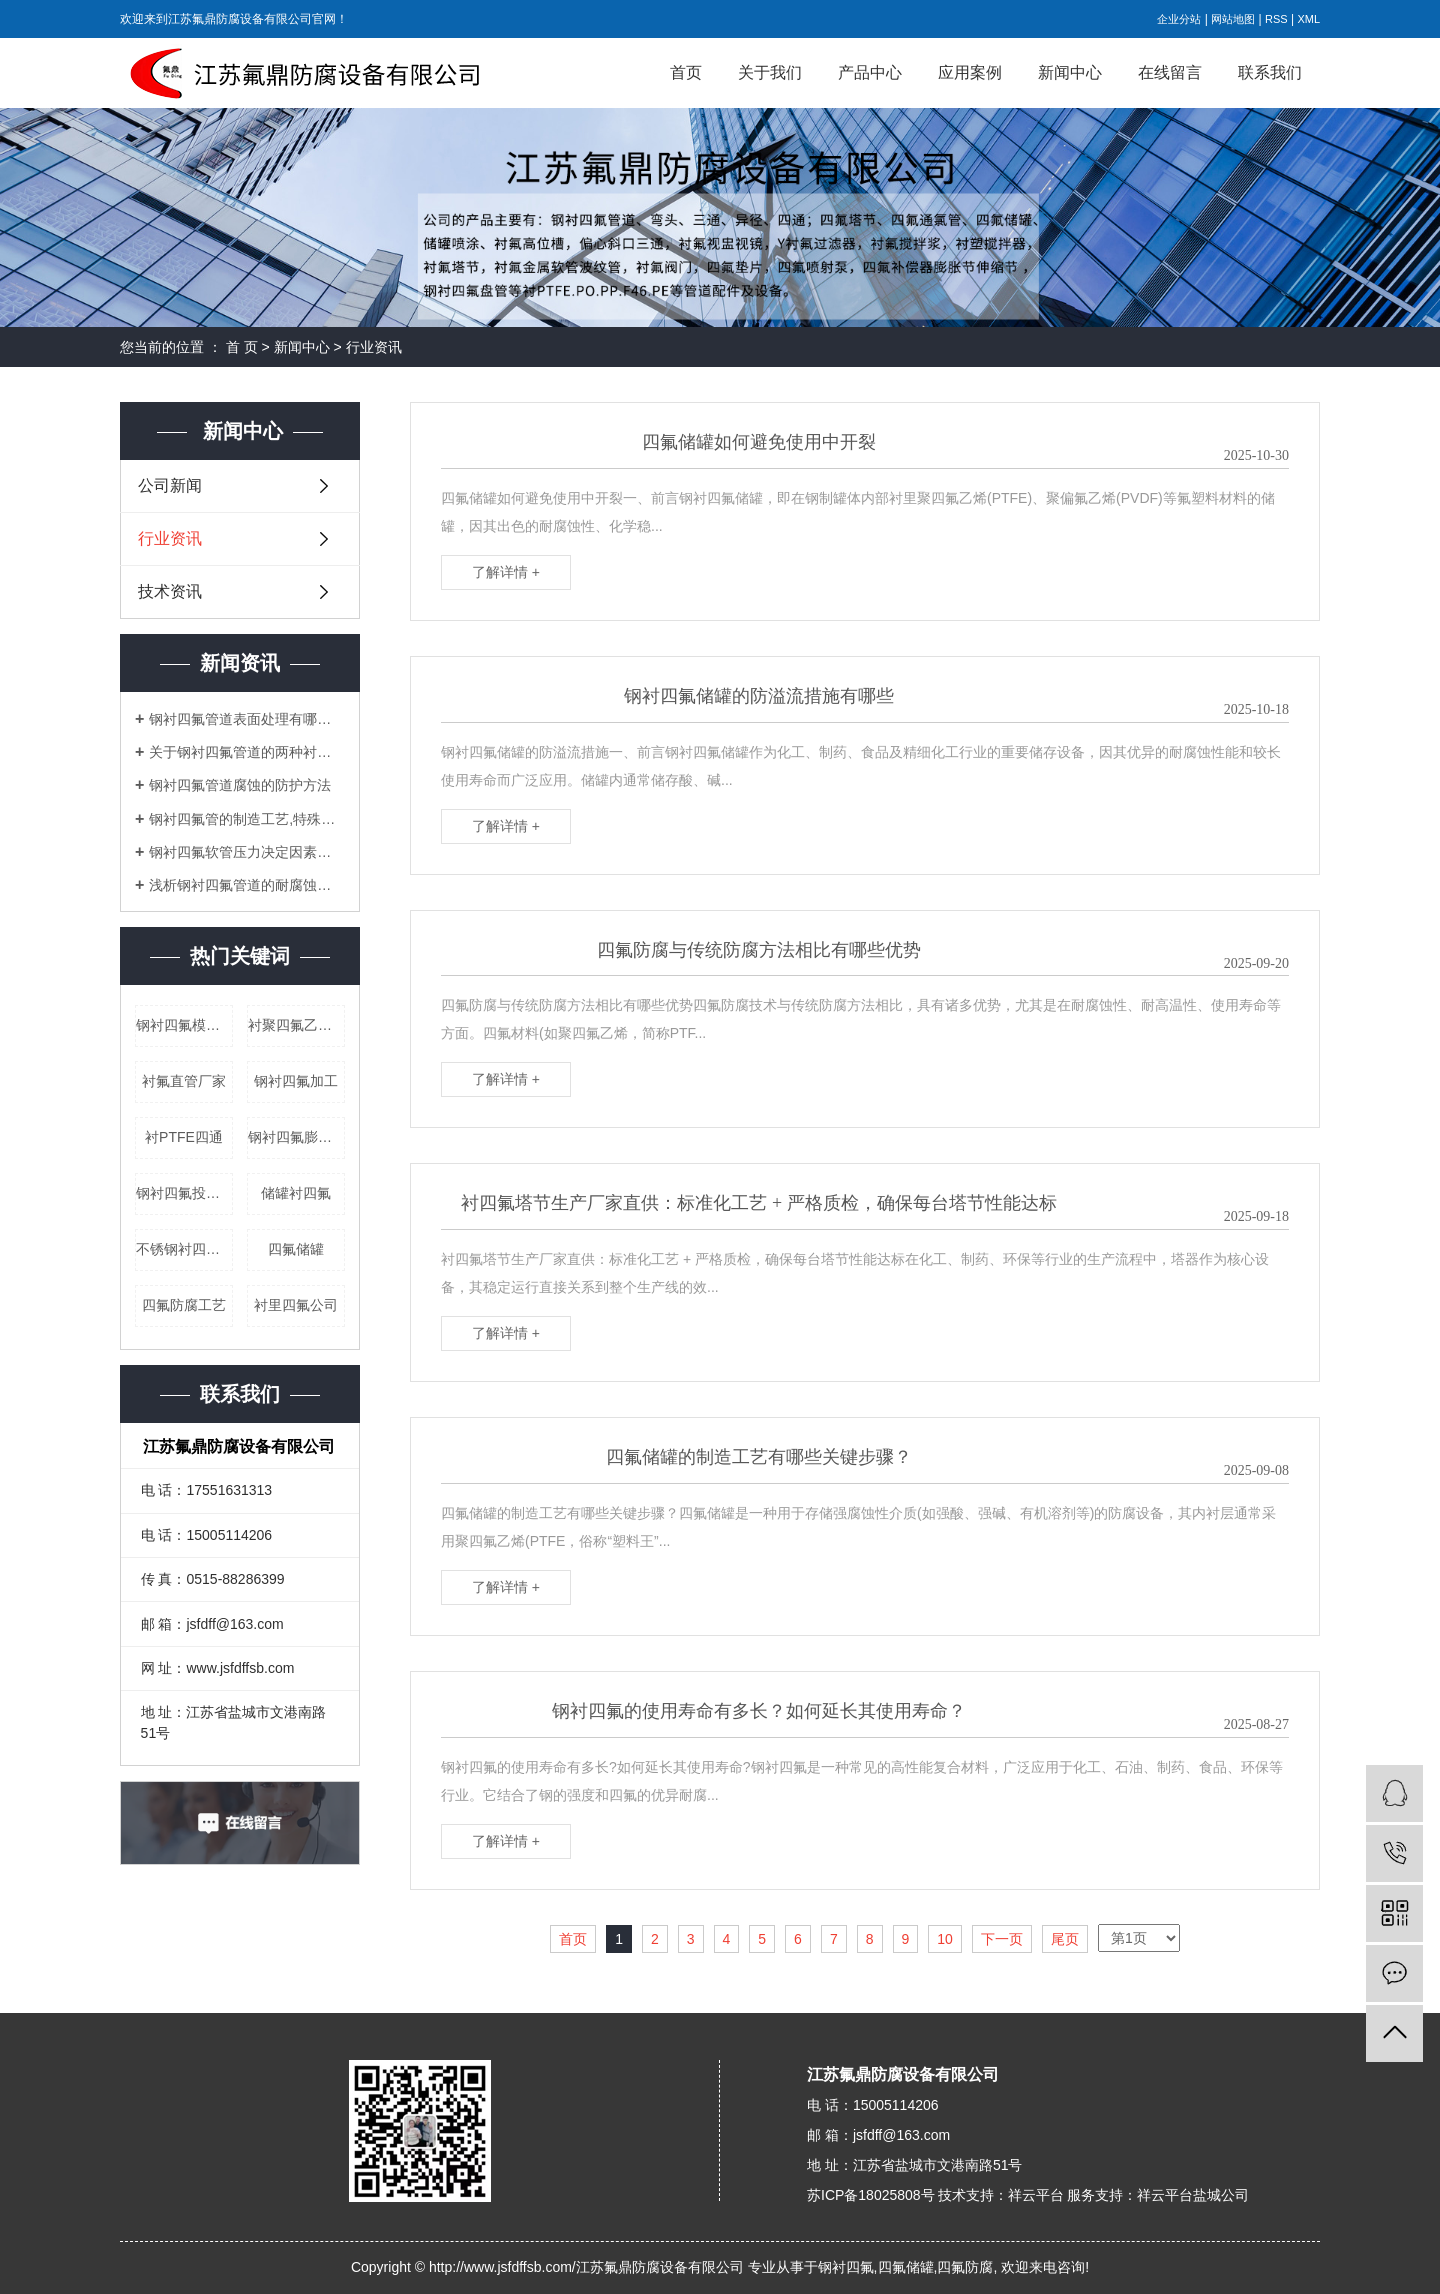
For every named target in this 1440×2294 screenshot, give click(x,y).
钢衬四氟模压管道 (184, 1025)
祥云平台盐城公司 (1193, 2195)
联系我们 (1270, 72)
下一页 (1002, 1939)
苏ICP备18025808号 (871, 2195)
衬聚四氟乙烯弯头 (296, 1025)
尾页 (1065, 1939)
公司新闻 (170, 485)
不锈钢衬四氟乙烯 (184, 1249)
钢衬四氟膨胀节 (296, 1137)
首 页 (242, 347)
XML (1308, 19)
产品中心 (870, 72)
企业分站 (1179, 19)
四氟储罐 (296, 1249)
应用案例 (970, 72)
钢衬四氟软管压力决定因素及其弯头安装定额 (247, 852)
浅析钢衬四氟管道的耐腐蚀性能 (247, 885)
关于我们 (770, 72)
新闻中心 (1070, 72)
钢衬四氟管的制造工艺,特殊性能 (247, 819)
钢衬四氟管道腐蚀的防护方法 (240, 785)
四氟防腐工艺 (184, 1305)
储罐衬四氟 (296, 1193)
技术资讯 (170, 591)
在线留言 (1170, 72)
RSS (1276, 19)
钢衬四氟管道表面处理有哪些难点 (247, 719)
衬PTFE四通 (184, 1137)
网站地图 (1233, 19)
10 (945, 1939)
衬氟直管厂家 (184, 1081)
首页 (686, 72)
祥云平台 (1036, 2195)
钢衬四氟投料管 (184, 1193)
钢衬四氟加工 (296, 1081)
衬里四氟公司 (296, 1305)
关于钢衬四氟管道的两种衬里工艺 (247, 752)
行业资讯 (374, 347)
